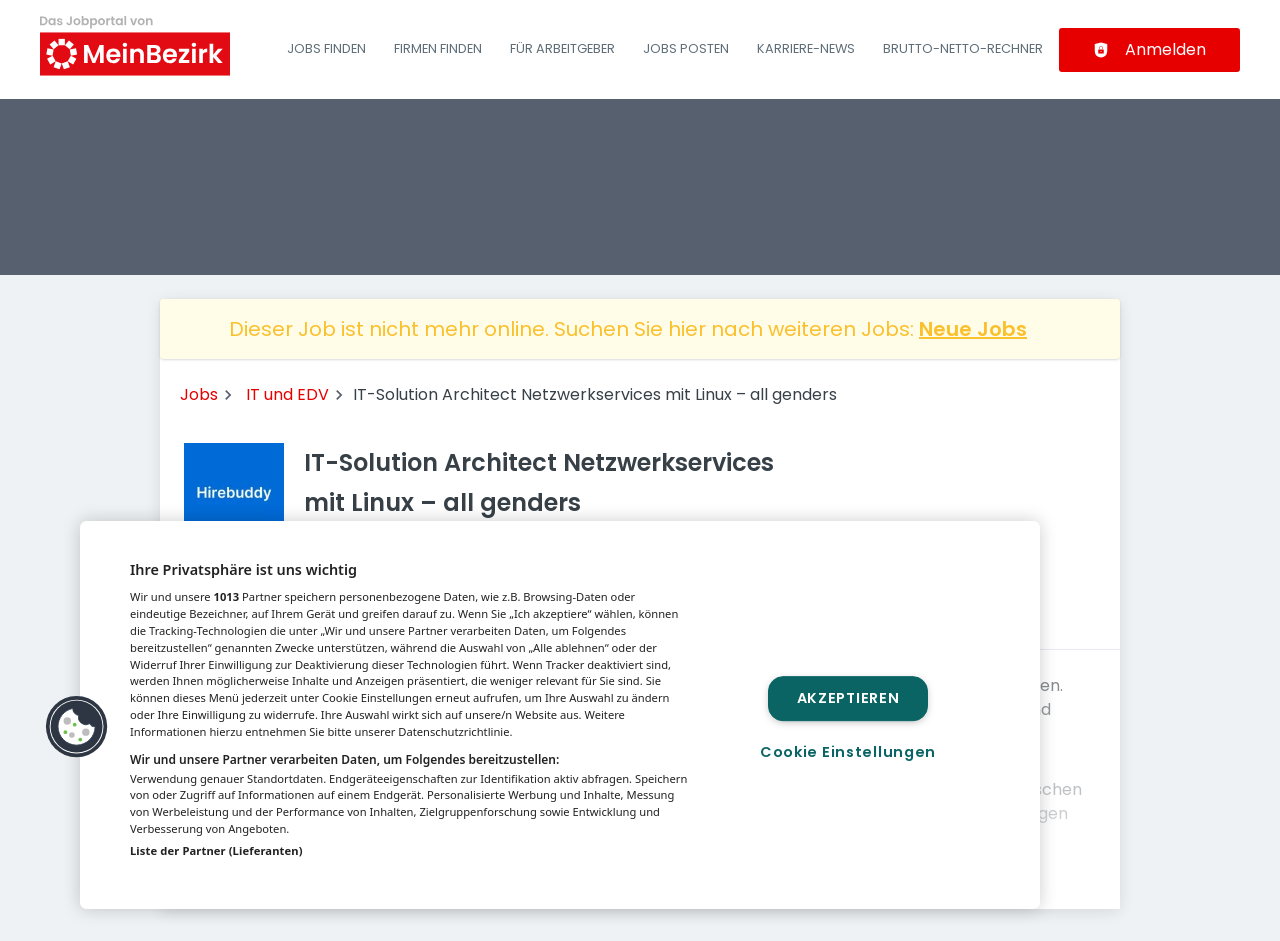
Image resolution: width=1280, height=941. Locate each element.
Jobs (199, 394)
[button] (77, 727)
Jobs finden (326, 48)
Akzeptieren (848, 698)
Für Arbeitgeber (562, 48)
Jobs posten (686, 48)
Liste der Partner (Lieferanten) (216, 850)
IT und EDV (287, 394)
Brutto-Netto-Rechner (963, 48)
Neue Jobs (973, 329)
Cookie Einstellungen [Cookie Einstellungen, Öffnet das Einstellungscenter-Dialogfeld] (848, 752)
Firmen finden (438, 48)
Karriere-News (806, 48)
